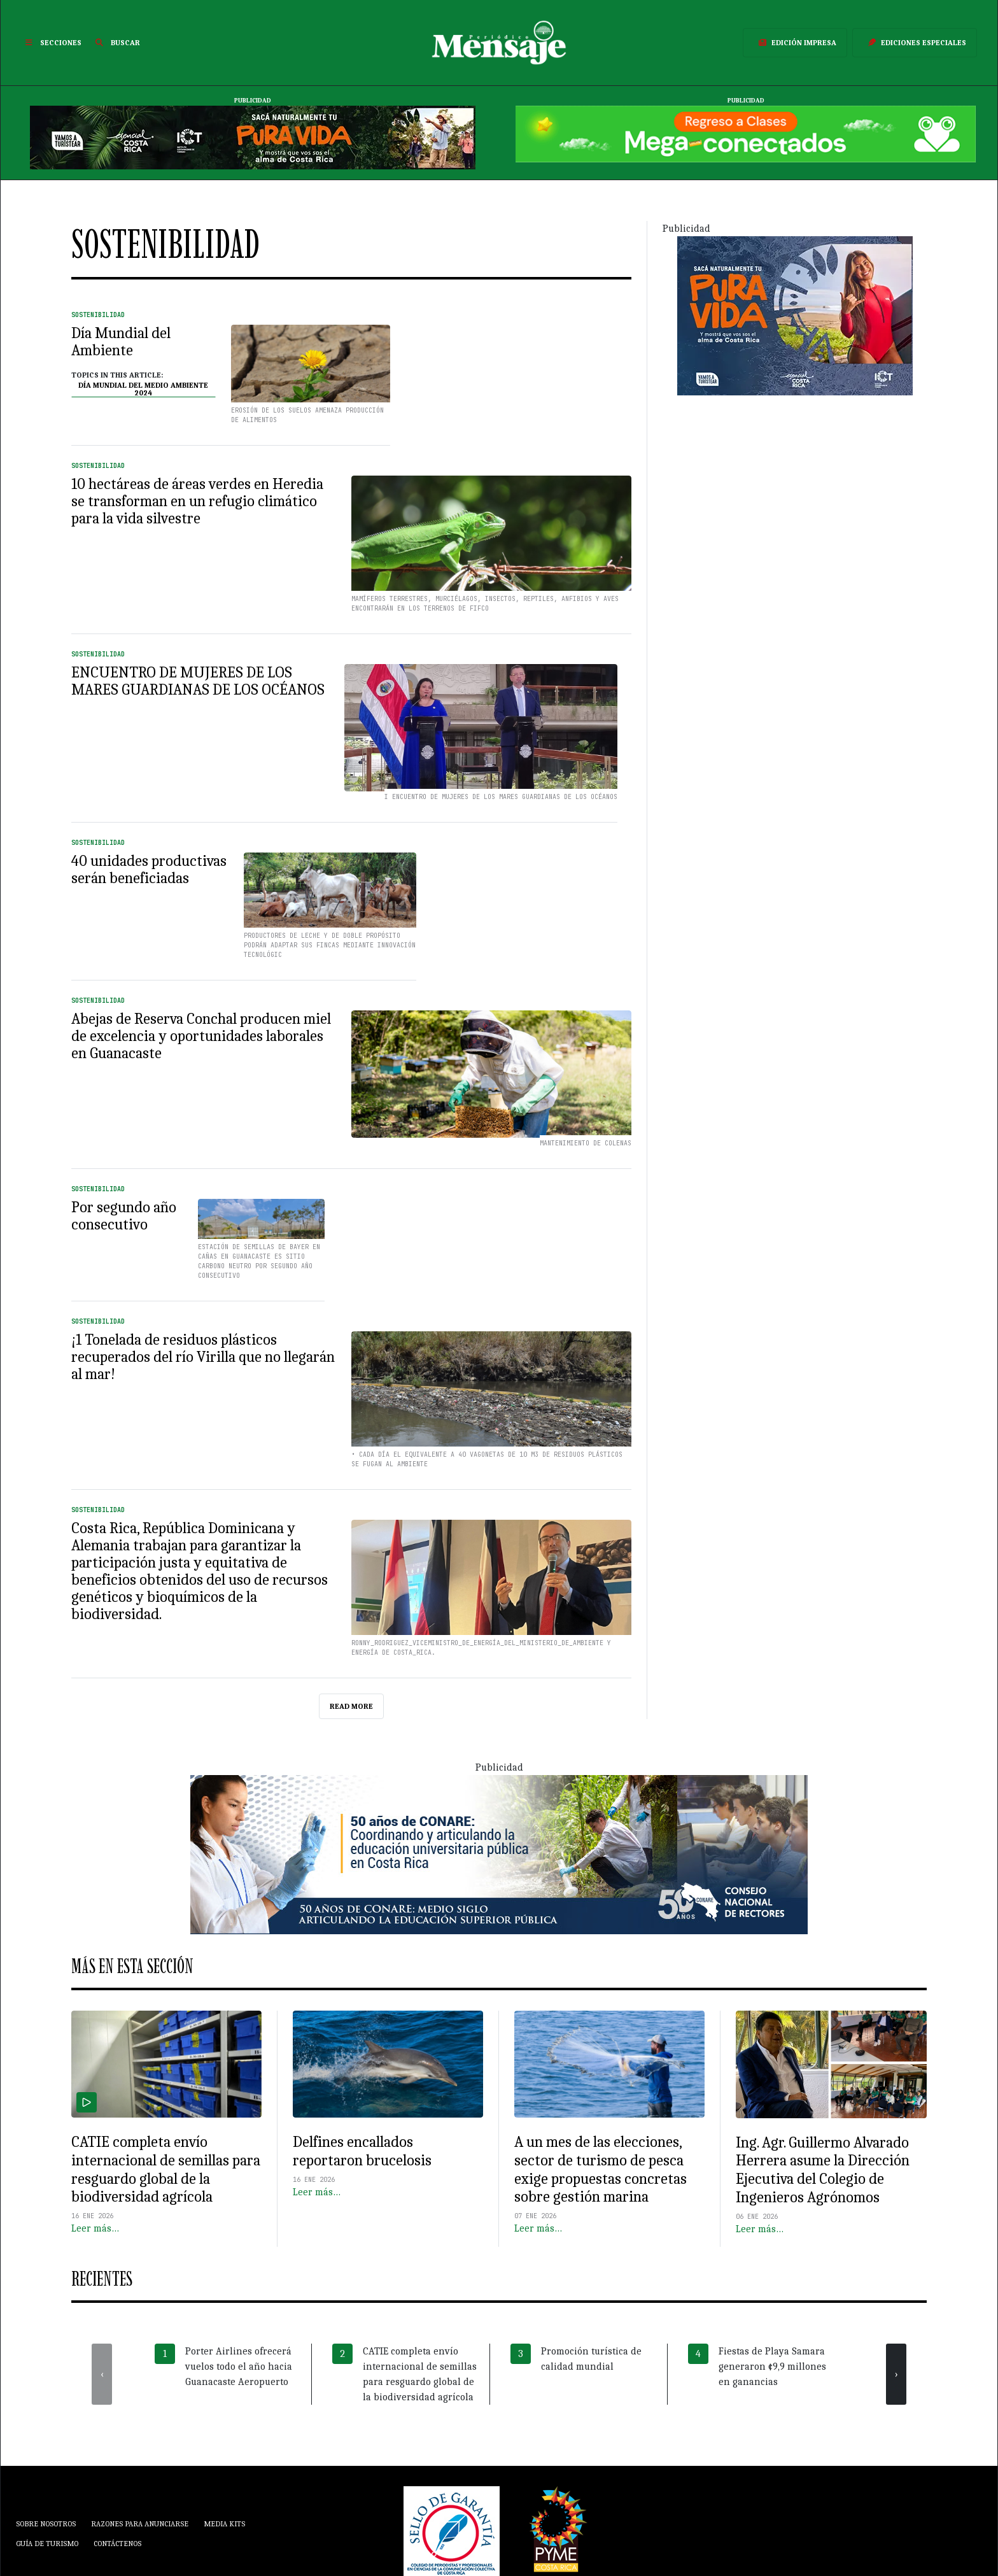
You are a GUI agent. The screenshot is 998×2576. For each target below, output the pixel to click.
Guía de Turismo (47, 2543)
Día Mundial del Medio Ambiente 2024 (143, 389)
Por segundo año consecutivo (123, 1215)
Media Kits (224, 2523)
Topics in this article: (117, 375)
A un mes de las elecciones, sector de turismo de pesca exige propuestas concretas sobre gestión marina (600, 2169)
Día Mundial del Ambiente (121, 341)
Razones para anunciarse (139, 2523)
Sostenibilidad (98, 315)
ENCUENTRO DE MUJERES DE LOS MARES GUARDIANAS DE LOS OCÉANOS (198, 680)
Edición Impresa (795, 43)
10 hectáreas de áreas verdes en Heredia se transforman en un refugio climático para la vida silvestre (197, 501)
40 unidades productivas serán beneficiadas (149, 869)
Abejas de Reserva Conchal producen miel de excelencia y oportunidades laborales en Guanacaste (201, 1036)
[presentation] (102, 2374)
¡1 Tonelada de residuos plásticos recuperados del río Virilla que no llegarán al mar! (203, 1357)
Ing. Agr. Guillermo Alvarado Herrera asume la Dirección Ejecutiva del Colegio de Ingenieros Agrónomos (823, 2170)
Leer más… (95, 2228)
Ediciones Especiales (914, 43)
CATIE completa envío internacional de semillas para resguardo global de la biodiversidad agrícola (165, 2169)
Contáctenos (117, 2543)
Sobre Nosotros (46, 2523)
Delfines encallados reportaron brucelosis (362, 2151)
